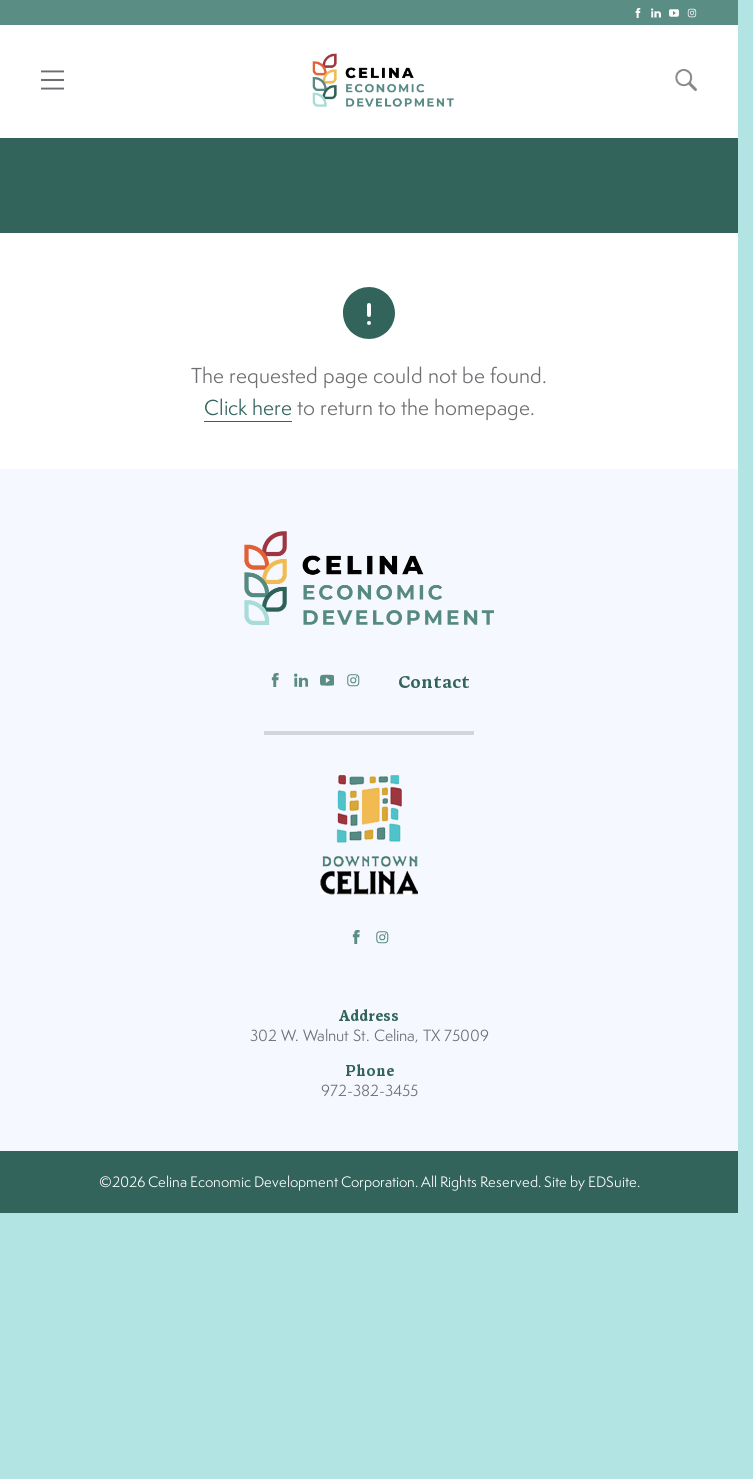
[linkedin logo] (656, 13)
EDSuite (612, 1184)
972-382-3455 (369, 1093)
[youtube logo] (674, 13)
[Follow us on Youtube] (327, 685)
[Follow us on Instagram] (353, 685)
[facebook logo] (638, 13)
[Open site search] (686, 81)
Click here (248, 410)
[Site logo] (383, 81)
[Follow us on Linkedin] (301, 685)
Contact (434, 685)
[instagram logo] (692, 13)
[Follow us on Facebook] (275, 685)
